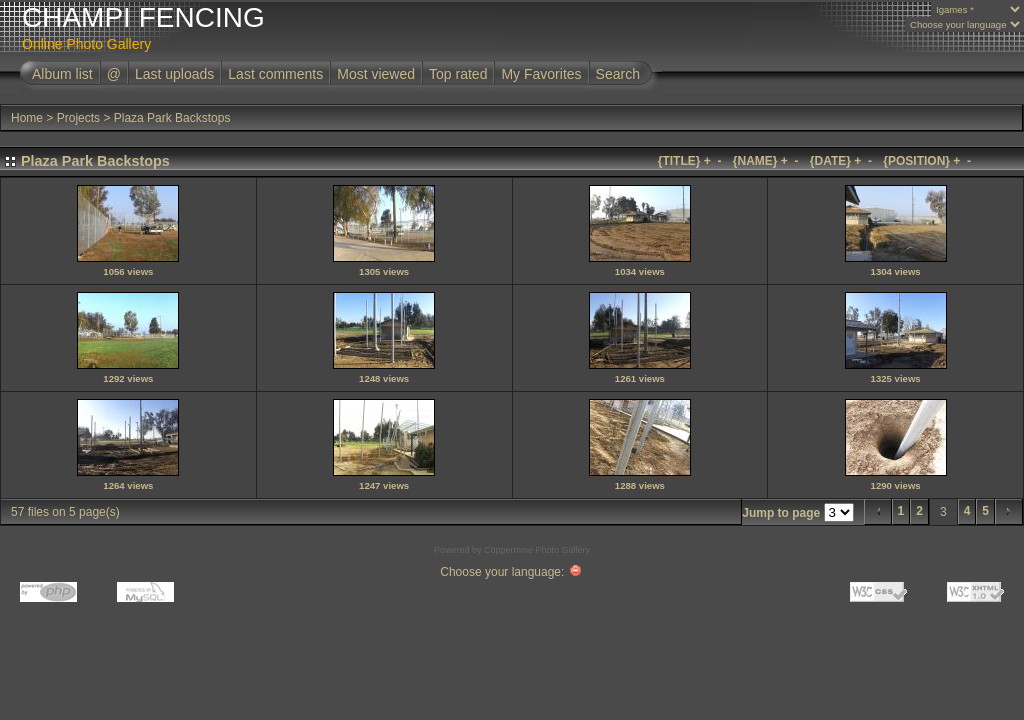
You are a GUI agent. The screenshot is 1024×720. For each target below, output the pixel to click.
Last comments (275, 74)
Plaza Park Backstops (172, 118)
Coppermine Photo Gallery (537, 550)
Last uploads (174, 74)
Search (618, 74)
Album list (62, 74)
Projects (78, 118)
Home (27, 118)
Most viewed (376, 74)
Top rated (458, 74)
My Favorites (541, 74)
